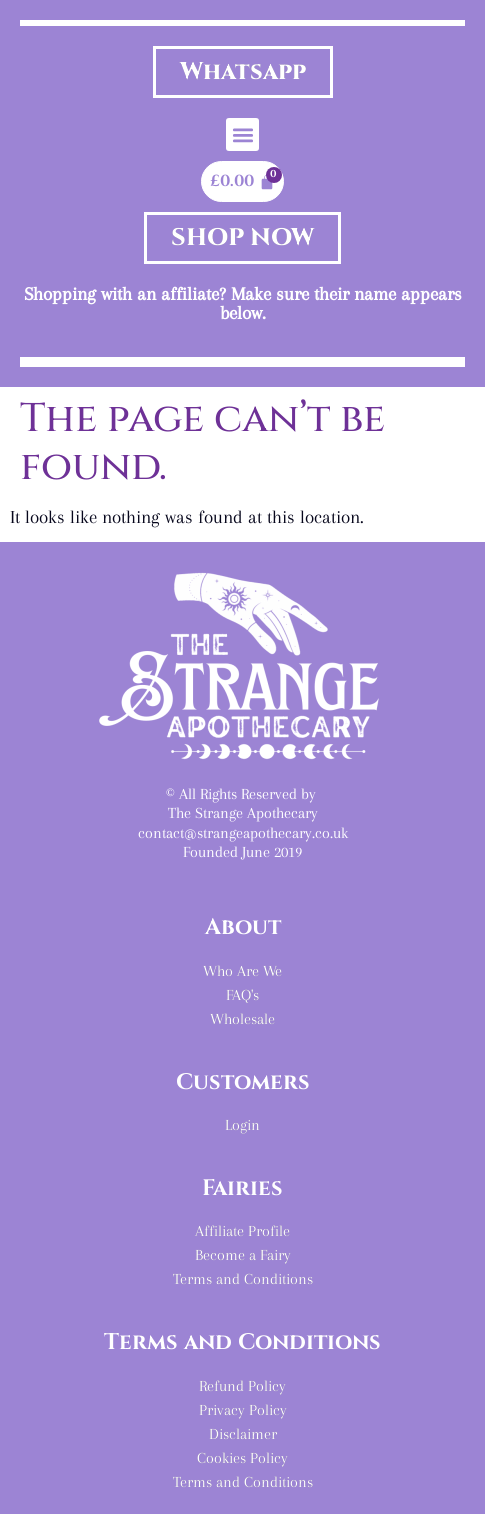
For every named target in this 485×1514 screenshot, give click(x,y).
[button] (242, 134)
